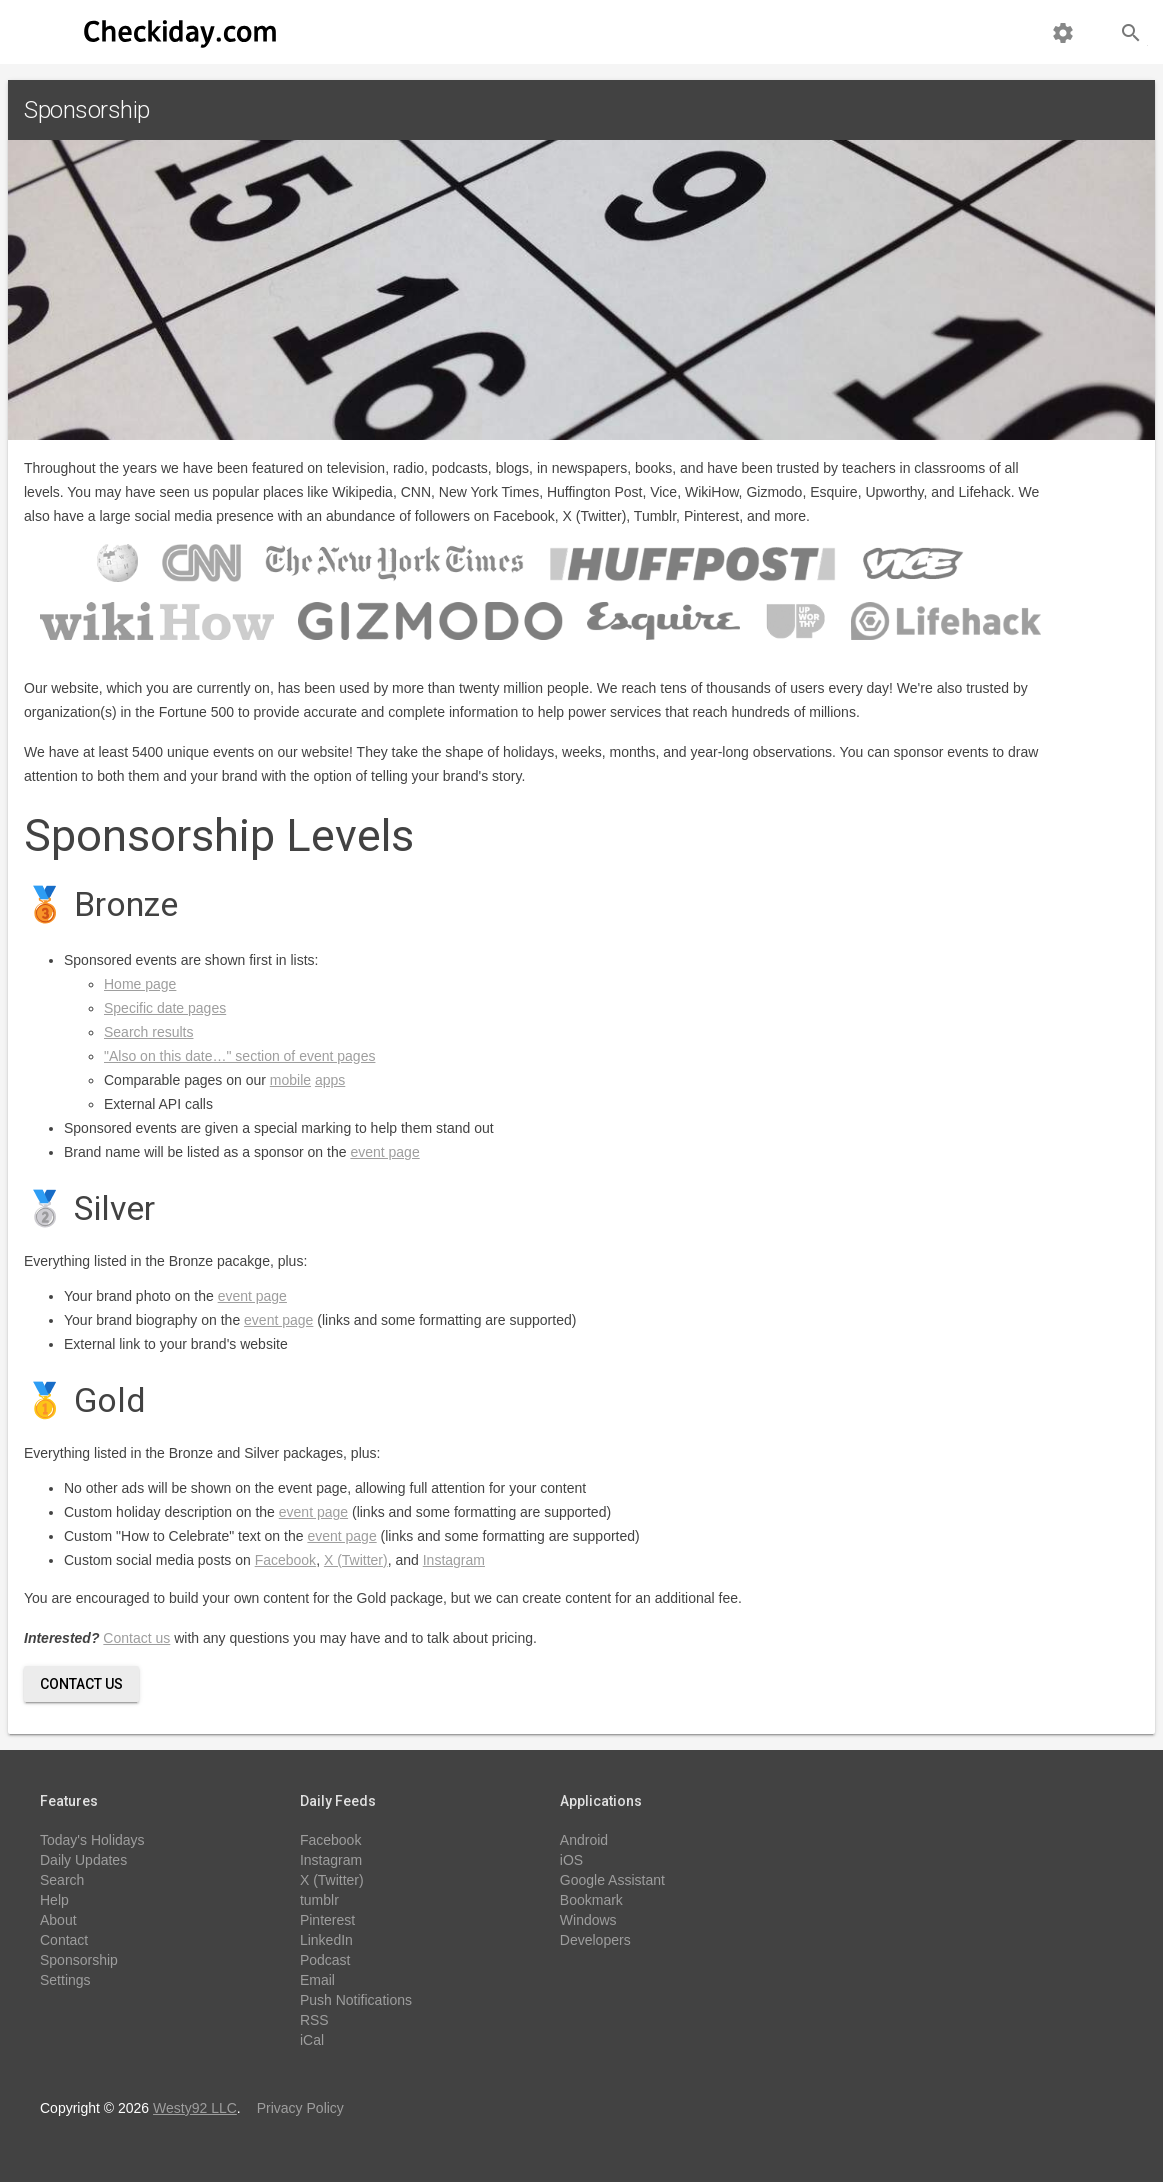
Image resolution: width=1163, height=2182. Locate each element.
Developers (595, 1940)
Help (54, 1900)
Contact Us (81, 1684)
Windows (588, 1920)
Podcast (325, 1960)
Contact (64, 1940)
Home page (140, 984)
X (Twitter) (356, 1560)
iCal (312, 2040)
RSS (314, 2020)
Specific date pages (165, 1008)
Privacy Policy (300, 2108)
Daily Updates (83, 1860)
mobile (290, 1080)
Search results (148, 1032)
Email (317, 1980)
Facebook (285, 1560)
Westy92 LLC (195, 2108)
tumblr (319, 1900)
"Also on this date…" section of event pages (239, 1056)
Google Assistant (612, 1880)
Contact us (136, 1638)
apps (330, 1080)
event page (384, 1152)
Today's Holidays (92, 1840)
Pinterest (327, 1920)
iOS (571, 1860)
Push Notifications (356, 2000)
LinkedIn (326, 1940)
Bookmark (591, 1900)
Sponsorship (79, 1960)
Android (584, 1840)
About (58, 1920)
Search (62, 1880)
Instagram (454, 1560)
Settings (65, 1980)
